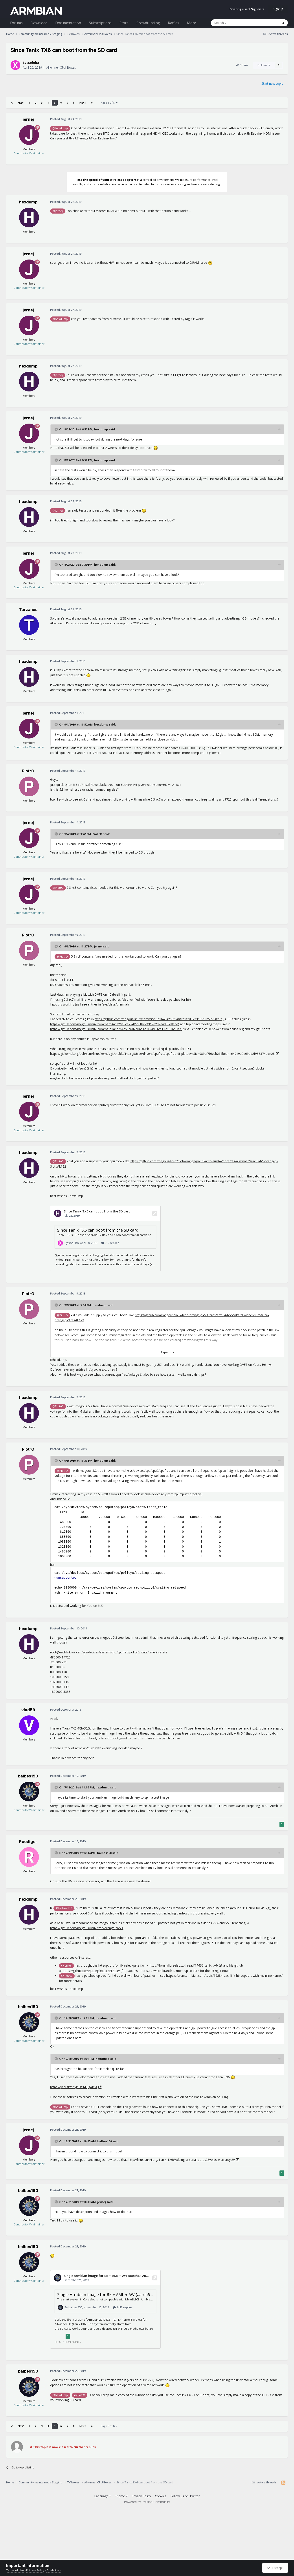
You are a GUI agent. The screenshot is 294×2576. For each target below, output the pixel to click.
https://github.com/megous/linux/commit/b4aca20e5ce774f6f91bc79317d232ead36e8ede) (114, 1024)
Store (124, 22)
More (191, 22)
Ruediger (28, 1841)
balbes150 (28, 1776)
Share (242, 65)
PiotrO (28, 771)
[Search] (234, 22)
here (78, 852)
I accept (275, 2568)
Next (82, 102)
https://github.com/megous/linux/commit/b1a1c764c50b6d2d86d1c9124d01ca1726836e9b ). (116, 1029)
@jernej (57, 211)
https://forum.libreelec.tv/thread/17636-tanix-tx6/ (183, 1965)
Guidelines (53, 2570)
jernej (28, 119)
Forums (16, 22)
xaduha (33, 62)
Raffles (173, 22)
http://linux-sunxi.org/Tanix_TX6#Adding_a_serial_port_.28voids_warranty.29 (182, 2159)
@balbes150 (64, 1908)
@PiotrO (57, 888)
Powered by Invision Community (147, 2502)
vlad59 (28, 1710)
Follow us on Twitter (185, 2496)
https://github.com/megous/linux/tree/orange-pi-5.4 (86, 1928)
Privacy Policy (141, 2496)
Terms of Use (15, 2570)
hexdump (28, 202)
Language (102, 2496)
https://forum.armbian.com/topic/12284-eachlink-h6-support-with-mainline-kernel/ (224, 1975)
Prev (21, 102)
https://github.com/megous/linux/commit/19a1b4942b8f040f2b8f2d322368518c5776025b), (159, 1019)
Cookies (160, 2496)
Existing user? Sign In (247, 9)
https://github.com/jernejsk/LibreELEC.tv (91, 1971)
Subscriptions (100, 22)
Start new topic (272, 83)
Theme (121, 2496)
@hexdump (60, 128)
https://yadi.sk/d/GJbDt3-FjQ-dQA (73, 2087)
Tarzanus (28, 609)
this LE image (78, 138)
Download (39, 22)
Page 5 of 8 (109, 102)
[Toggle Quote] (57, 429)
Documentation (68, 22)
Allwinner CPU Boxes (61, 67)
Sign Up (278, 9)
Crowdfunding (148, 22)
